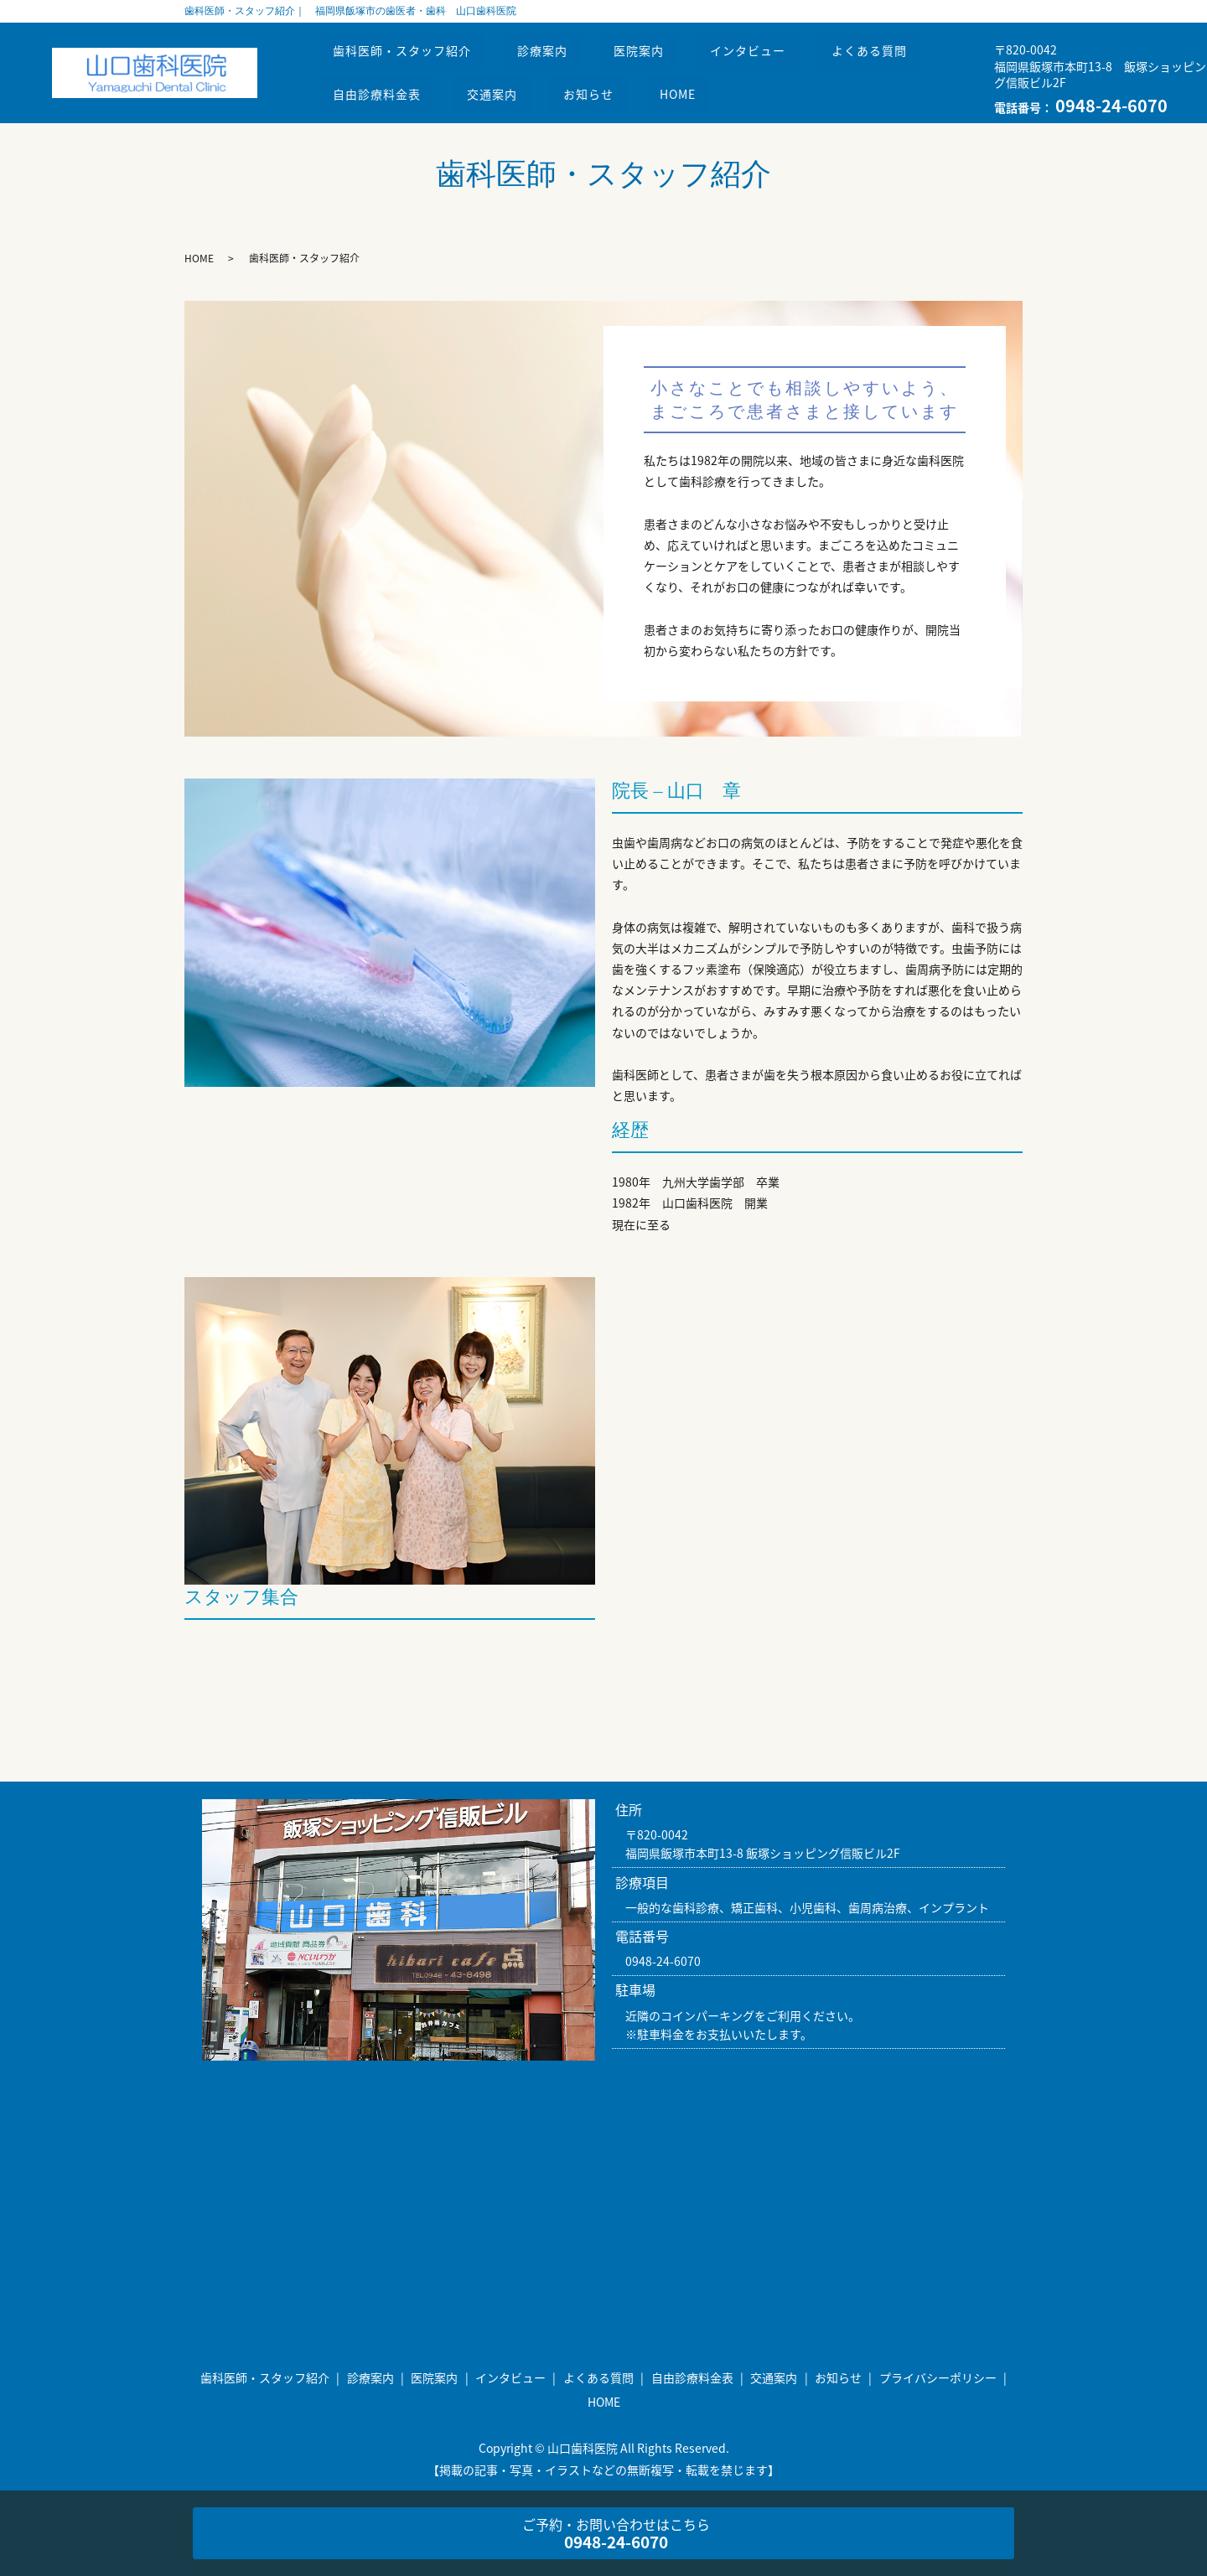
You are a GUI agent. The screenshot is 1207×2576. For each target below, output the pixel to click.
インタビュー (774, 56)
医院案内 (658, 56)
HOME (704, 88)
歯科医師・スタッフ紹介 (405, 56)
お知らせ (608, 88)
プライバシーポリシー (938, 2377)
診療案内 (553, 56)
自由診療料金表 (380, 88)
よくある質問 (904, 56)
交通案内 (503, 88)
